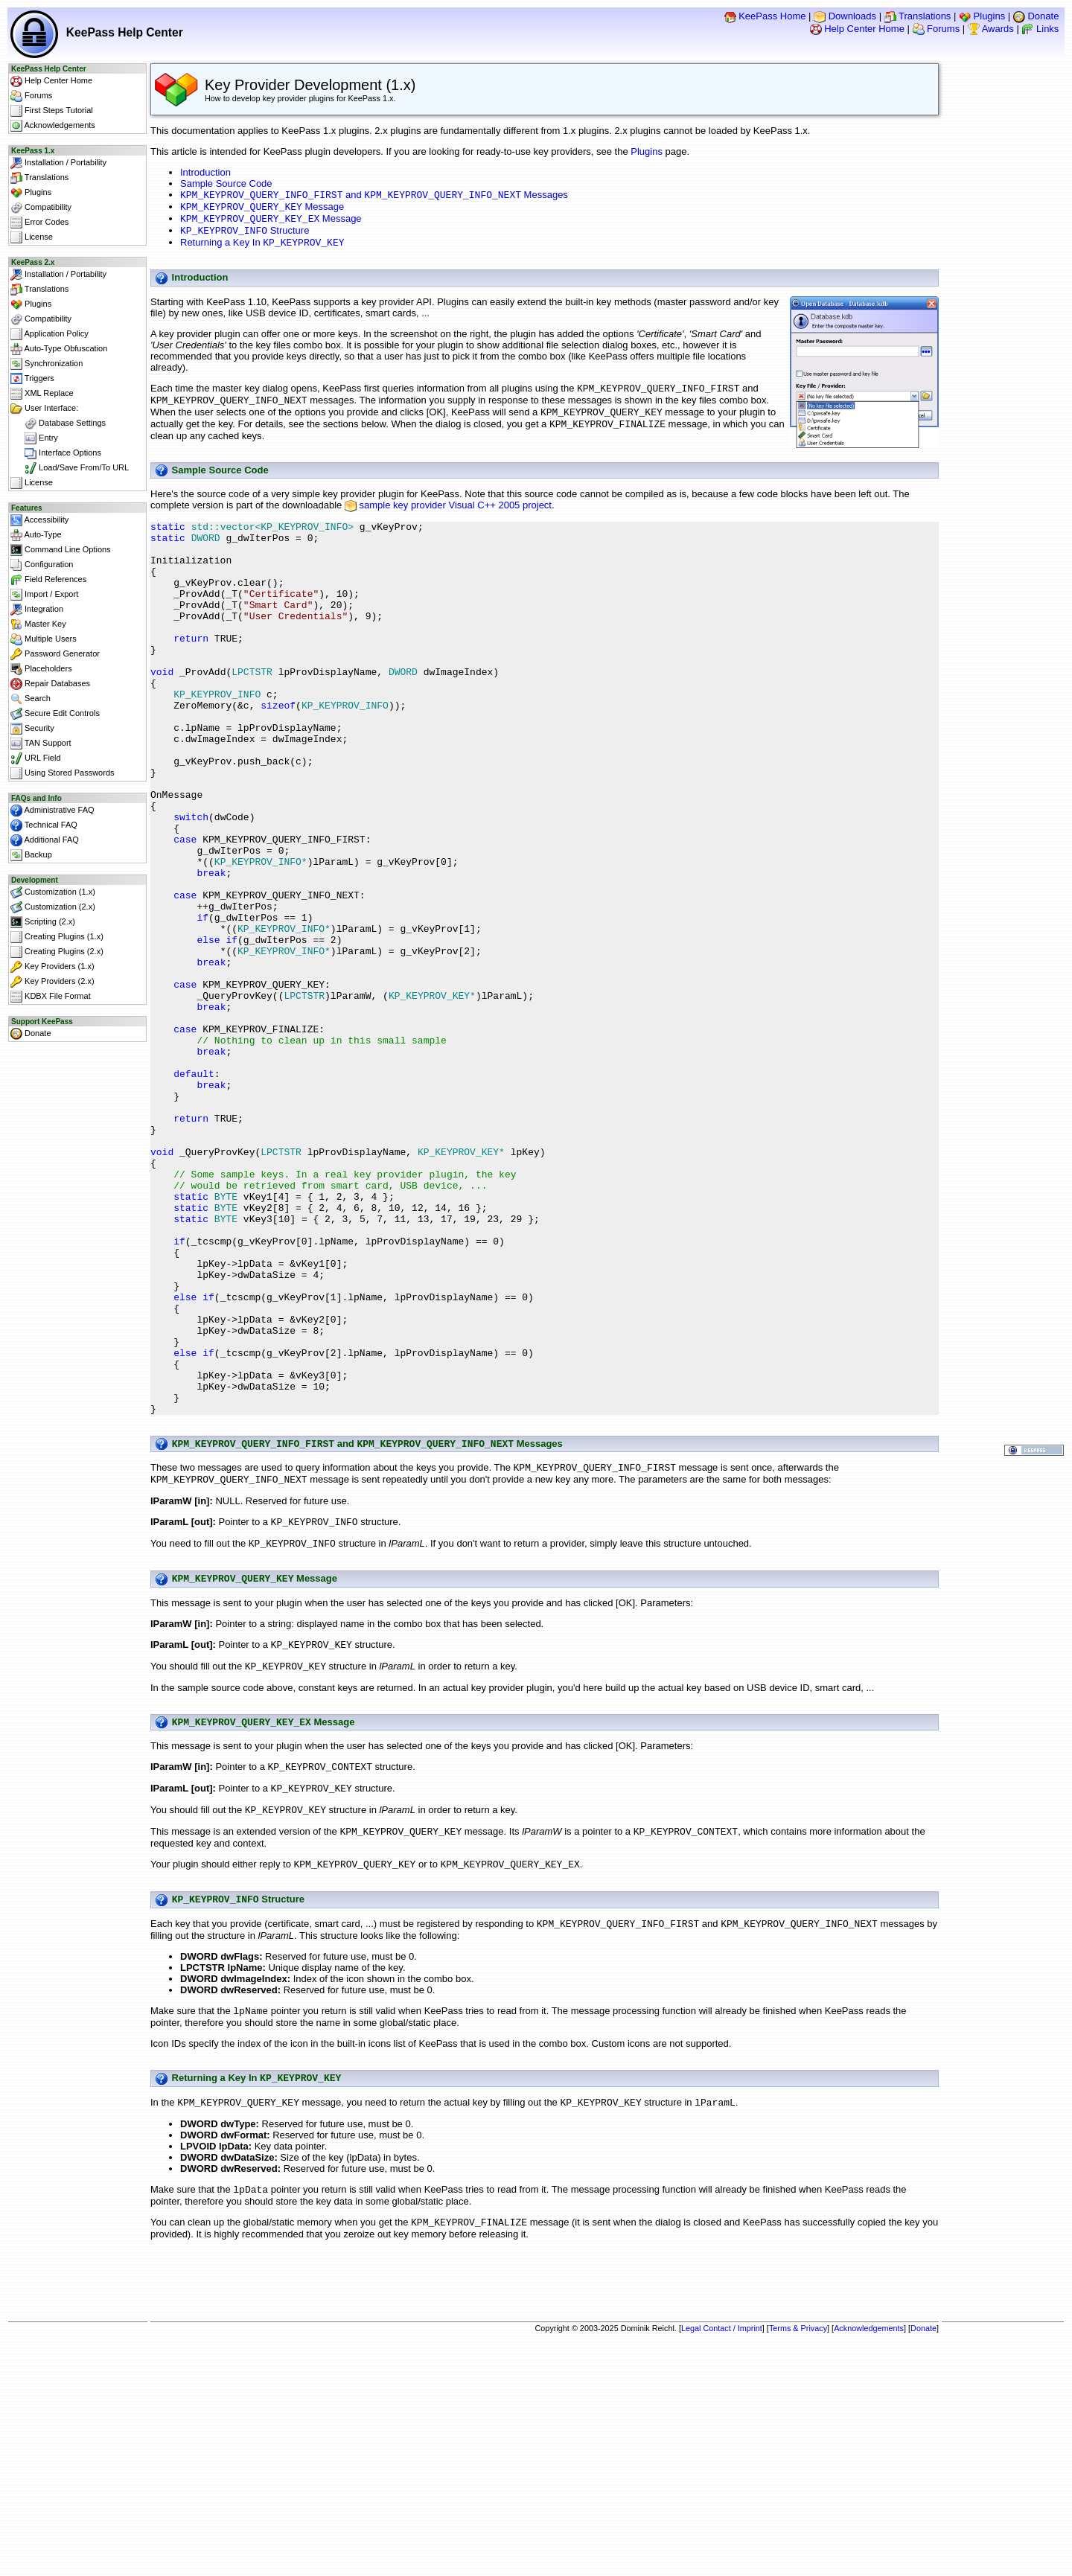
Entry (34, 438)
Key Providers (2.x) (52, 982)
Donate (1036, 16)
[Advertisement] (545, 2506)
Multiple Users (43, 639)
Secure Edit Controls (55, 714)
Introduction (205, 172)
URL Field (35, 758)
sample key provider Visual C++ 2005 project (456, 518)
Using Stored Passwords (62, 773)
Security (32, 729)
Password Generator (55, 654)
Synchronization (46, 364)
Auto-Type (36, 535)
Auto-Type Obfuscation (58, 349)
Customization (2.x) (52, 907)
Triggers (32, 379)
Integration (36, 610)
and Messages (374, 196)
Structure (244, 236)
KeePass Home (765, 16)
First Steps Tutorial (51, 111)
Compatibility (40, 208)
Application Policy (49, 334)
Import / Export (44, 595)
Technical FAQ (43, 825)
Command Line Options (60, 550)
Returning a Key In (262, 249)
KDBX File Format (50, 997)
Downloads (845, 16)
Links (1040, 28)
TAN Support (40, 744)
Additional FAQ (44, 840)
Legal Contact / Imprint (721, 2551)
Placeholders (41, 669)
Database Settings (58, 423)
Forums (936, 28)
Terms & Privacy (798, 2551)
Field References (48, 580)
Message (262, 209)
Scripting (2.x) (42, 922)
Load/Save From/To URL (69, 468)
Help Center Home (857, 28)
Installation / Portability (58, 163)
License (31, 237)
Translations (917, 16)
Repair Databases (50, 684)
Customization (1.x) (52, 892)
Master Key (38, 624)
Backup (31, 855)
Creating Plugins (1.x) (56, 937)
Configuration (42, 565)
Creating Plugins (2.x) (56, 952)
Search (30, 699)
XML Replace (42, 394)
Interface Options (55, 453)
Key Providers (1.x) (52, 967)
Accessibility (39, 520)
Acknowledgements (52, 126)
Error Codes (39, 222)
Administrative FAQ (52, 810)
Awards (991, 28)
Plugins (982, 16)
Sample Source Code (226, 183)
